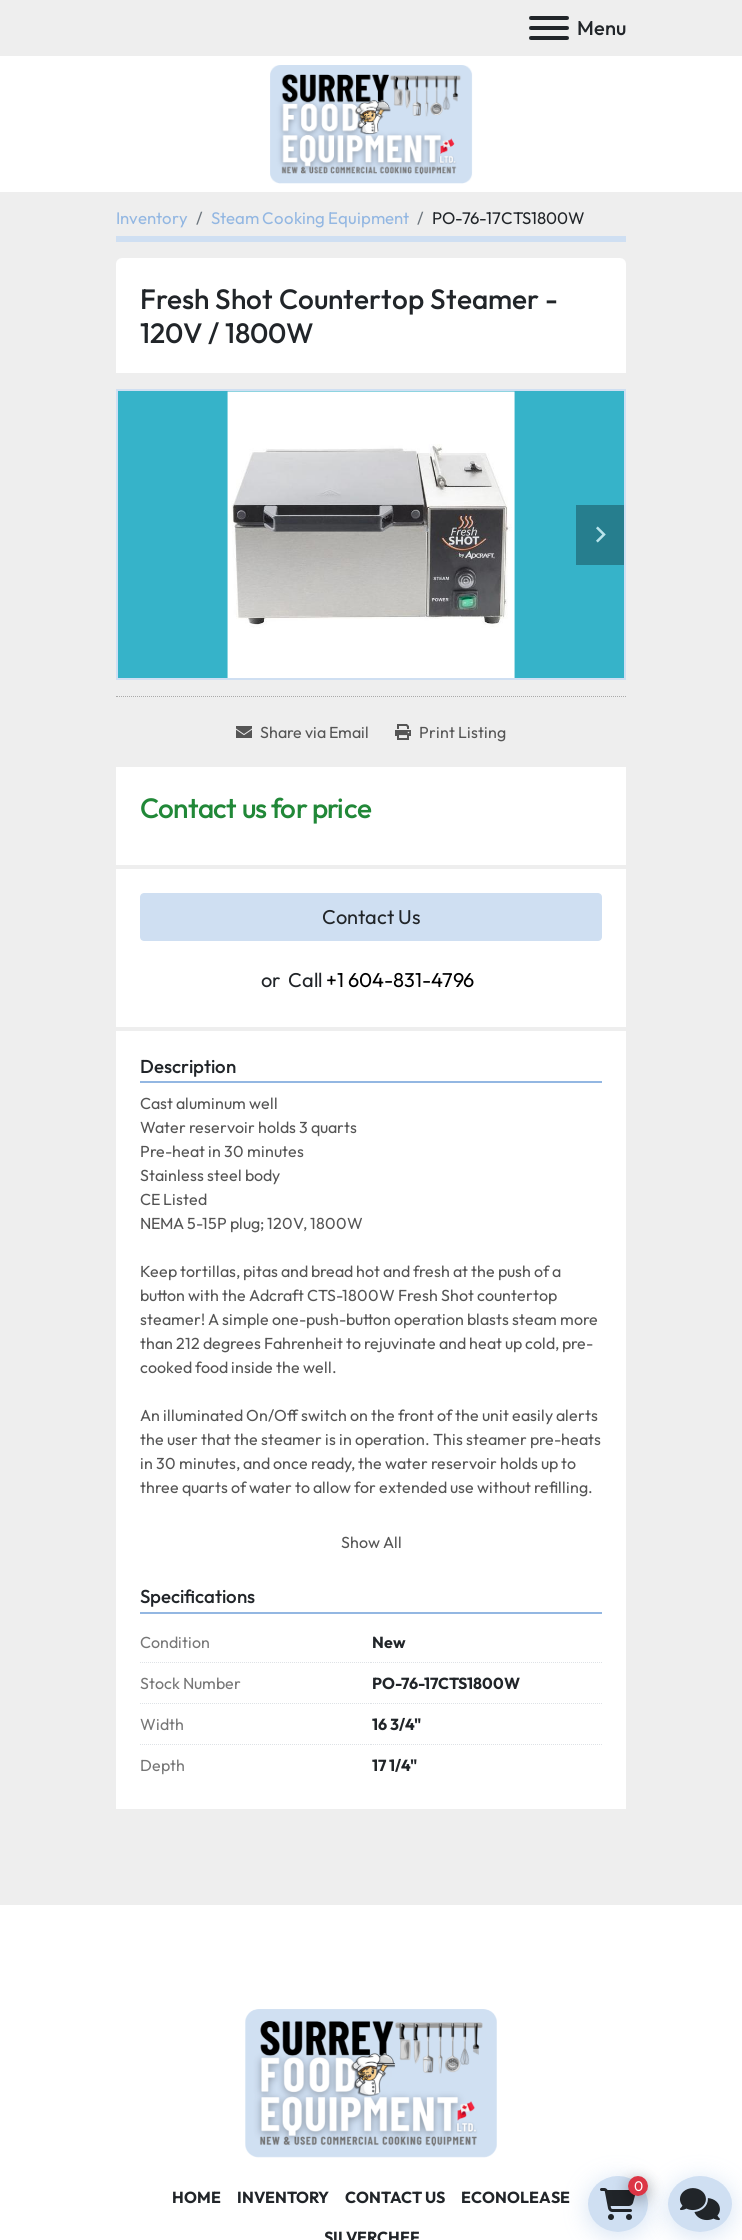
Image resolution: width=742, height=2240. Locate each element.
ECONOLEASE (515, 2197)
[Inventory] (152, 217)
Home (196, 2197)
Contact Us (371, 916)
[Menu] (549, 28)
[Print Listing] (450, 732)
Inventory (283, 2197)
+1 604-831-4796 (400, 979)
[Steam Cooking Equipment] (310, 217)
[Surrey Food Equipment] (371, 2080)
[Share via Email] (302, 732)
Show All (371, 1542)
